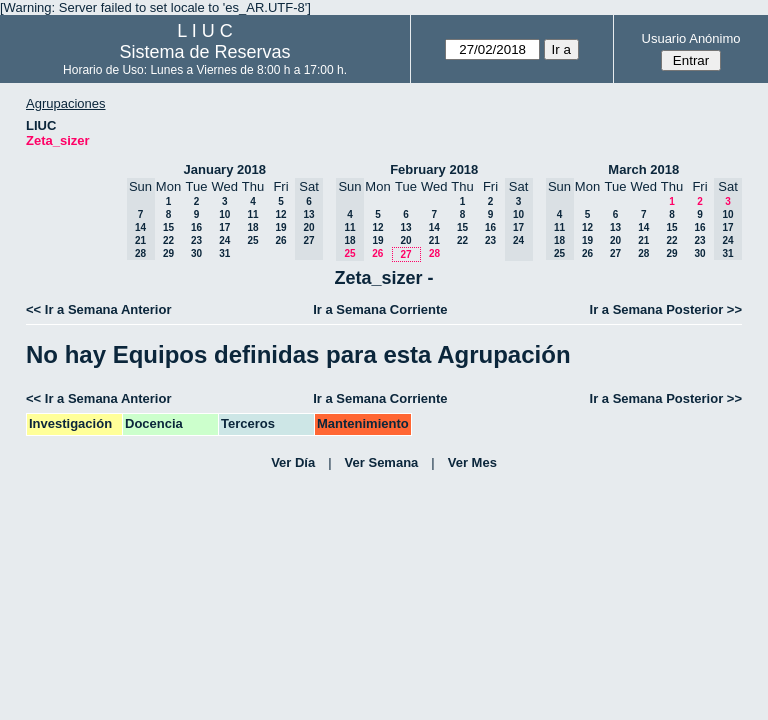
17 (224, 227)
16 (196, 227)
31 (224, 253)
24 (224, 240)
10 (224, 214)
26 (280, 240)
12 (280, 214)
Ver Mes (472, 462)
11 (252, 214)
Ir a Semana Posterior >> (666, 309)
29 (168, 253)
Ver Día (293, 462)
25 (252, 240)
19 (280, 227)
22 (168, 240)
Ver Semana (382, 462)
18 (252, 227)
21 (434, 240)
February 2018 (434, 169)
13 (405, 227)
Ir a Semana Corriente (380, 309)
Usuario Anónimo (691, 38)
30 (196, 253)
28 (434, 253)
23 (196, 240)
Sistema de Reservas (205, 52)
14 (434, 227)
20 (405, 240)
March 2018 (643, 169)
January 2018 (225, 169)
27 (405, 254)
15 (168, 227)
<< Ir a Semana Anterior (98, 309)
